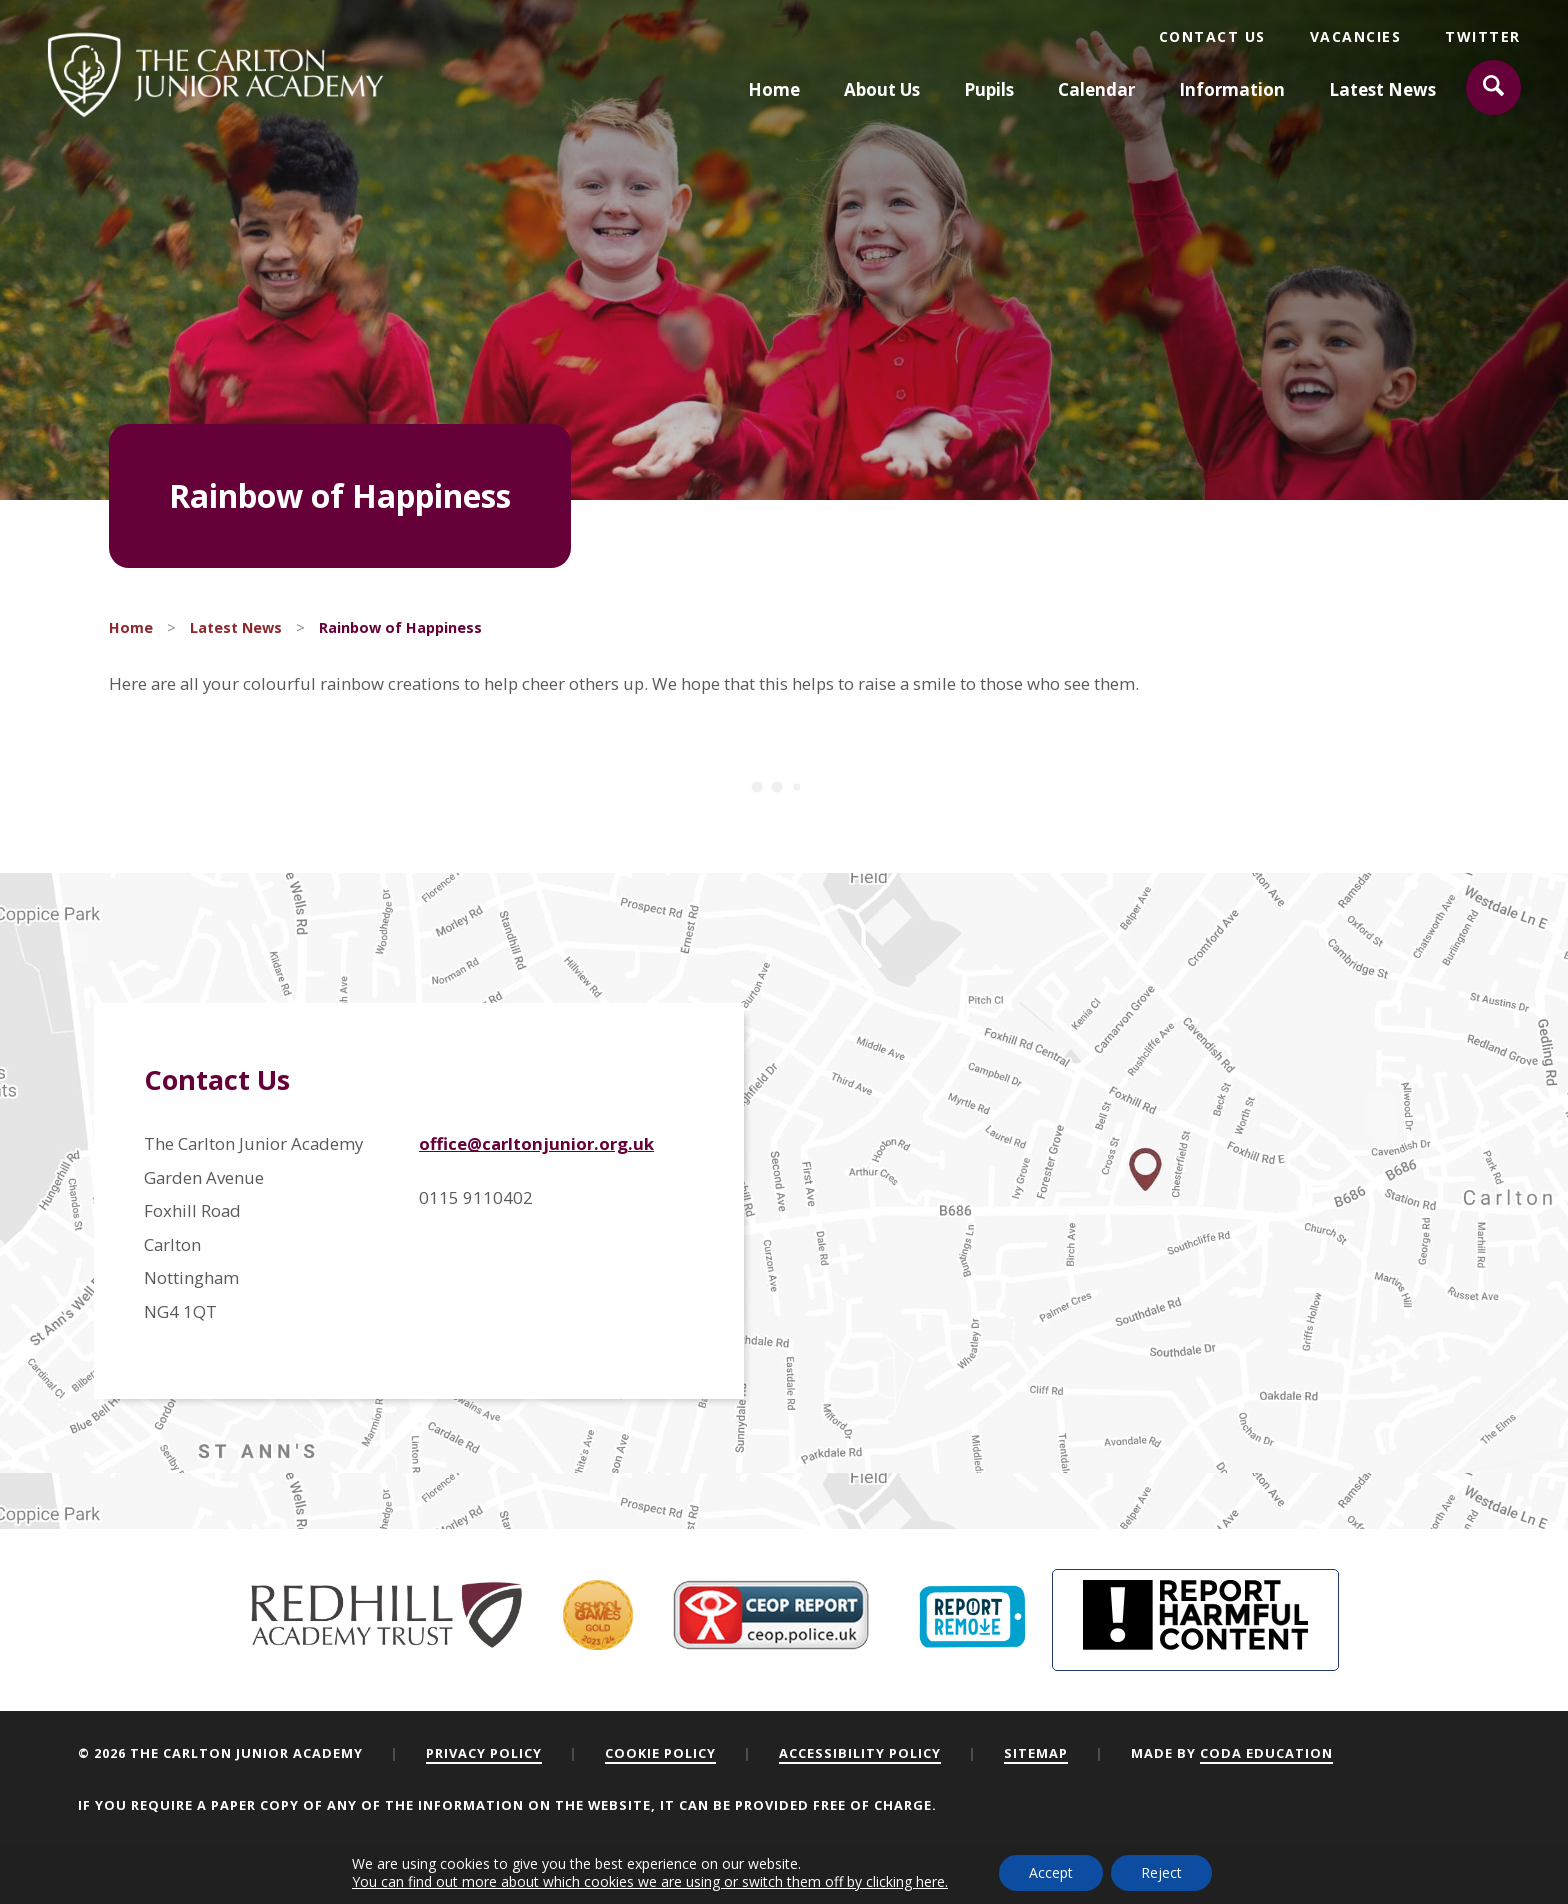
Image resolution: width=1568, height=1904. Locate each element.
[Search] (1494, 88)
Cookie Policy (660, 1753)
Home (774, 89)
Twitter (1483, 36)
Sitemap (1036, 1753)
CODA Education (1266, 1753)
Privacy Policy (484, 1753)
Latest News (1382, 89)
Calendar (1096, 89)
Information (1232, 89)
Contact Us (1212, 36)
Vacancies (1356, 36)
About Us (882, 89)
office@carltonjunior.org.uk (536, 1143)
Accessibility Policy (860, 1753)
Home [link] (131, 627)
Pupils (989, 89)
